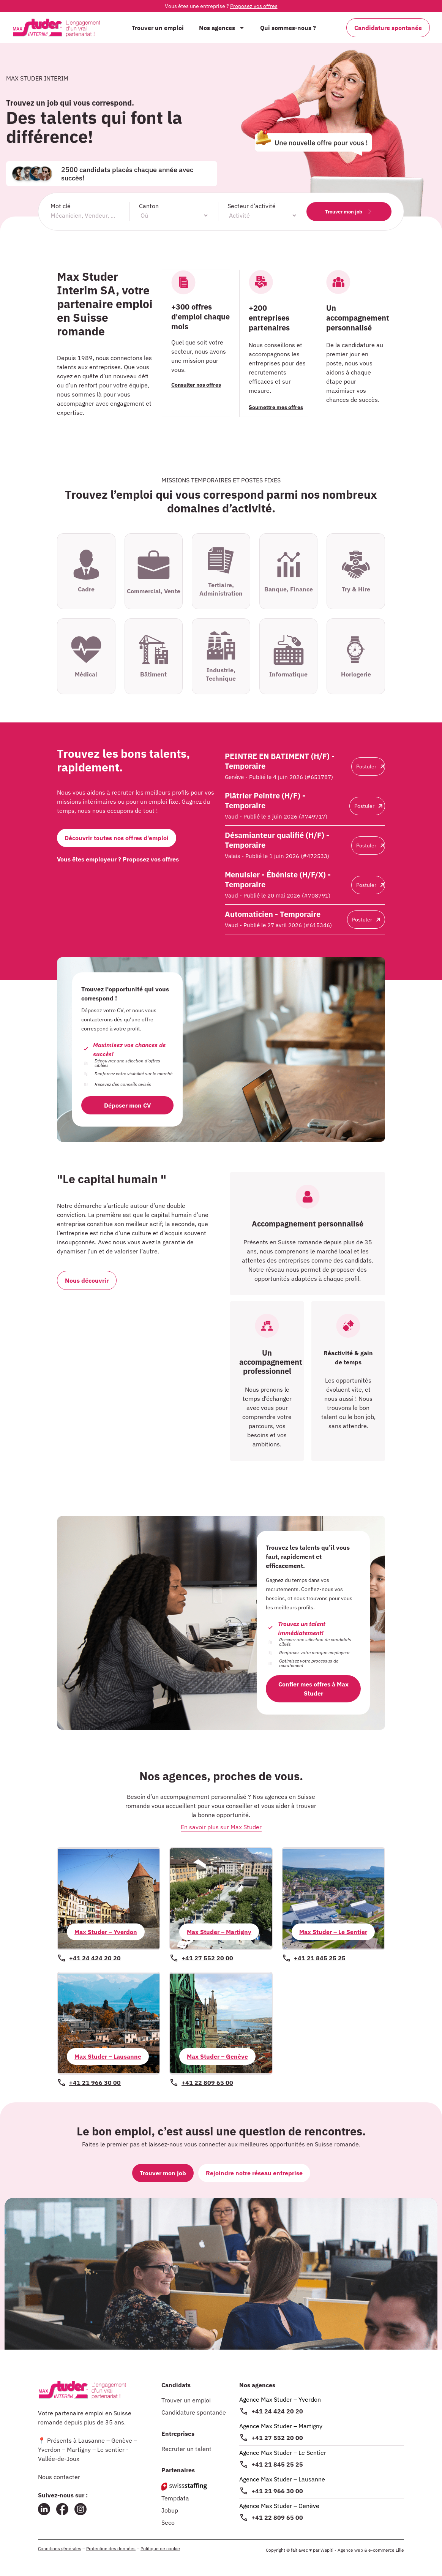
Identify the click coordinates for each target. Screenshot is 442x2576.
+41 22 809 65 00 (277, 2517)
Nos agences (222, 28)
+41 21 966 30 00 (277, 2491)
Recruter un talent (186, 2449)
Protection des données (111, 2548)
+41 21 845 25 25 (277, 2464)
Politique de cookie (160, 2548)
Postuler (370, 766)
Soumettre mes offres (276, 407)
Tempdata (175, 2498)
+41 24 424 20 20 (277, 2411)
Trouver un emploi (158, 28)
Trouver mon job (349, 211)
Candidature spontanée (193, 2412)
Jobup (169, 2510)
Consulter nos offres (196, 384)
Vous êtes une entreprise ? (221, 6)
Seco (168, 2522)
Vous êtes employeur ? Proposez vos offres (118, 859)
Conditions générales (59, 2548)
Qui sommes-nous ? (288, 28)
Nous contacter (59, 2477)
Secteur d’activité (251, 206)
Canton (149, 206)
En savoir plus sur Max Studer (221, 1827)
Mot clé (61, 206)
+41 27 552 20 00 (277, 2438)
